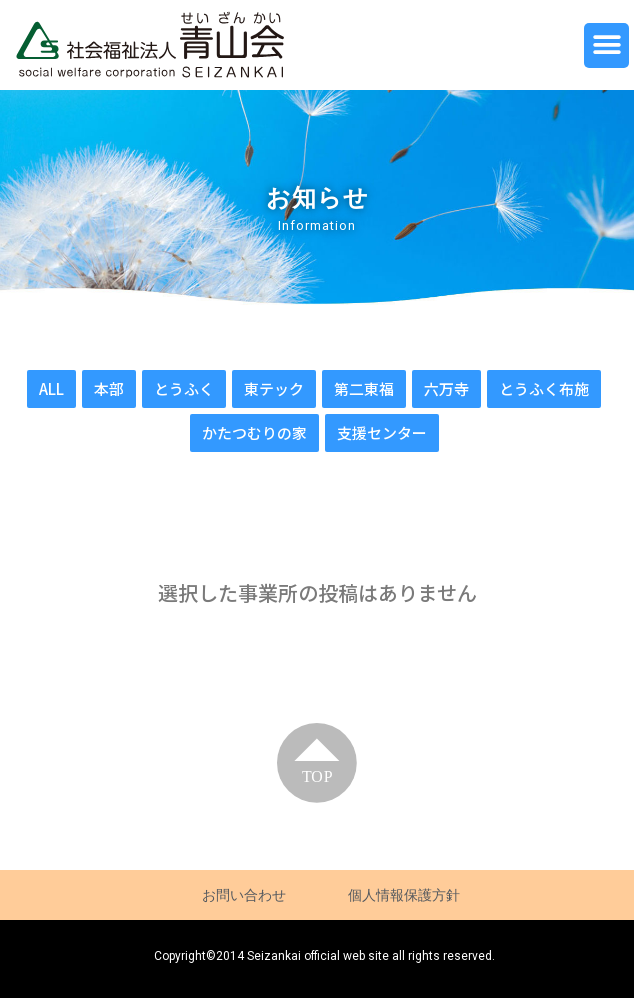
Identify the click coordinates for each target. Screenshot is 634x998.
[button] (606, 45)
